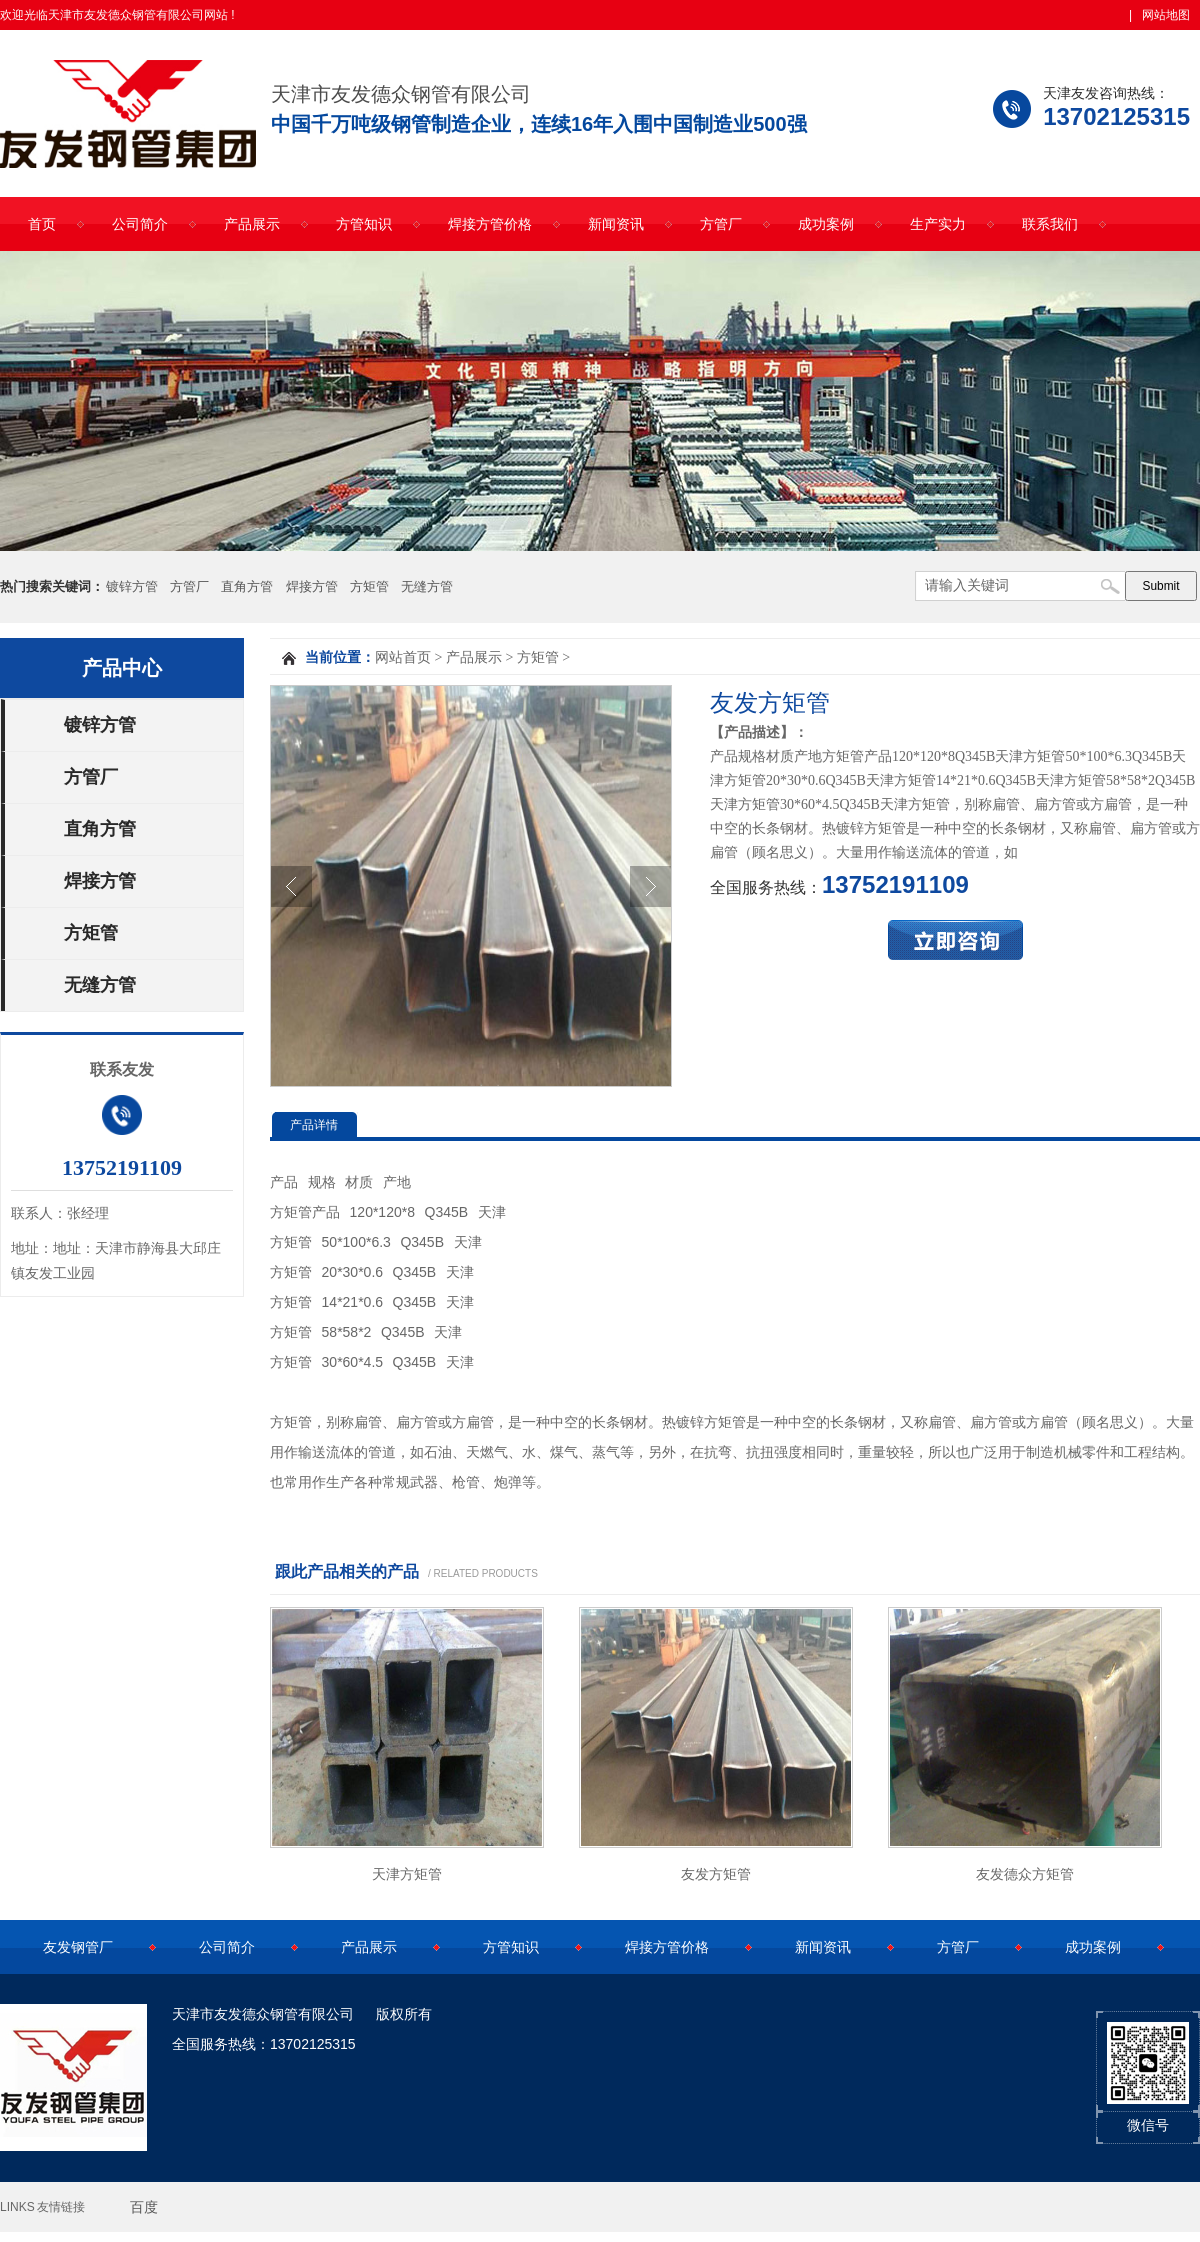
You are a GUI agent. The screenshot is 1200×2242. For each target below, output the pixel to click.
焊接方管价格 (490, 224)
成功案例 (826, 224)
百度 (144, 2207)
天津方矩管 (407, 1874)
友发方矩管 (716, 1874)
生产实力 (938, 224)
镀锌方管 (132, 586)
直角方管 (247, 586)
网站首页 (403, 657)
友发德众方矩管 (1025, 1874)
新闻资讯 (616, 224)
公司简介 (140, 224)
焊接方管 (312, 586)
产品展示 (252, 224)
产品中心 (122, 668)
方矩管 (369, 586)
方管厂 (721, 224)
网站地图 (1166, 15)
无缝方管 (427, 586)
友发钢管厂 (78, 1947)
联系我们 (1050, 224)
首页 (42, 224)
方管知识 (364, 224)
